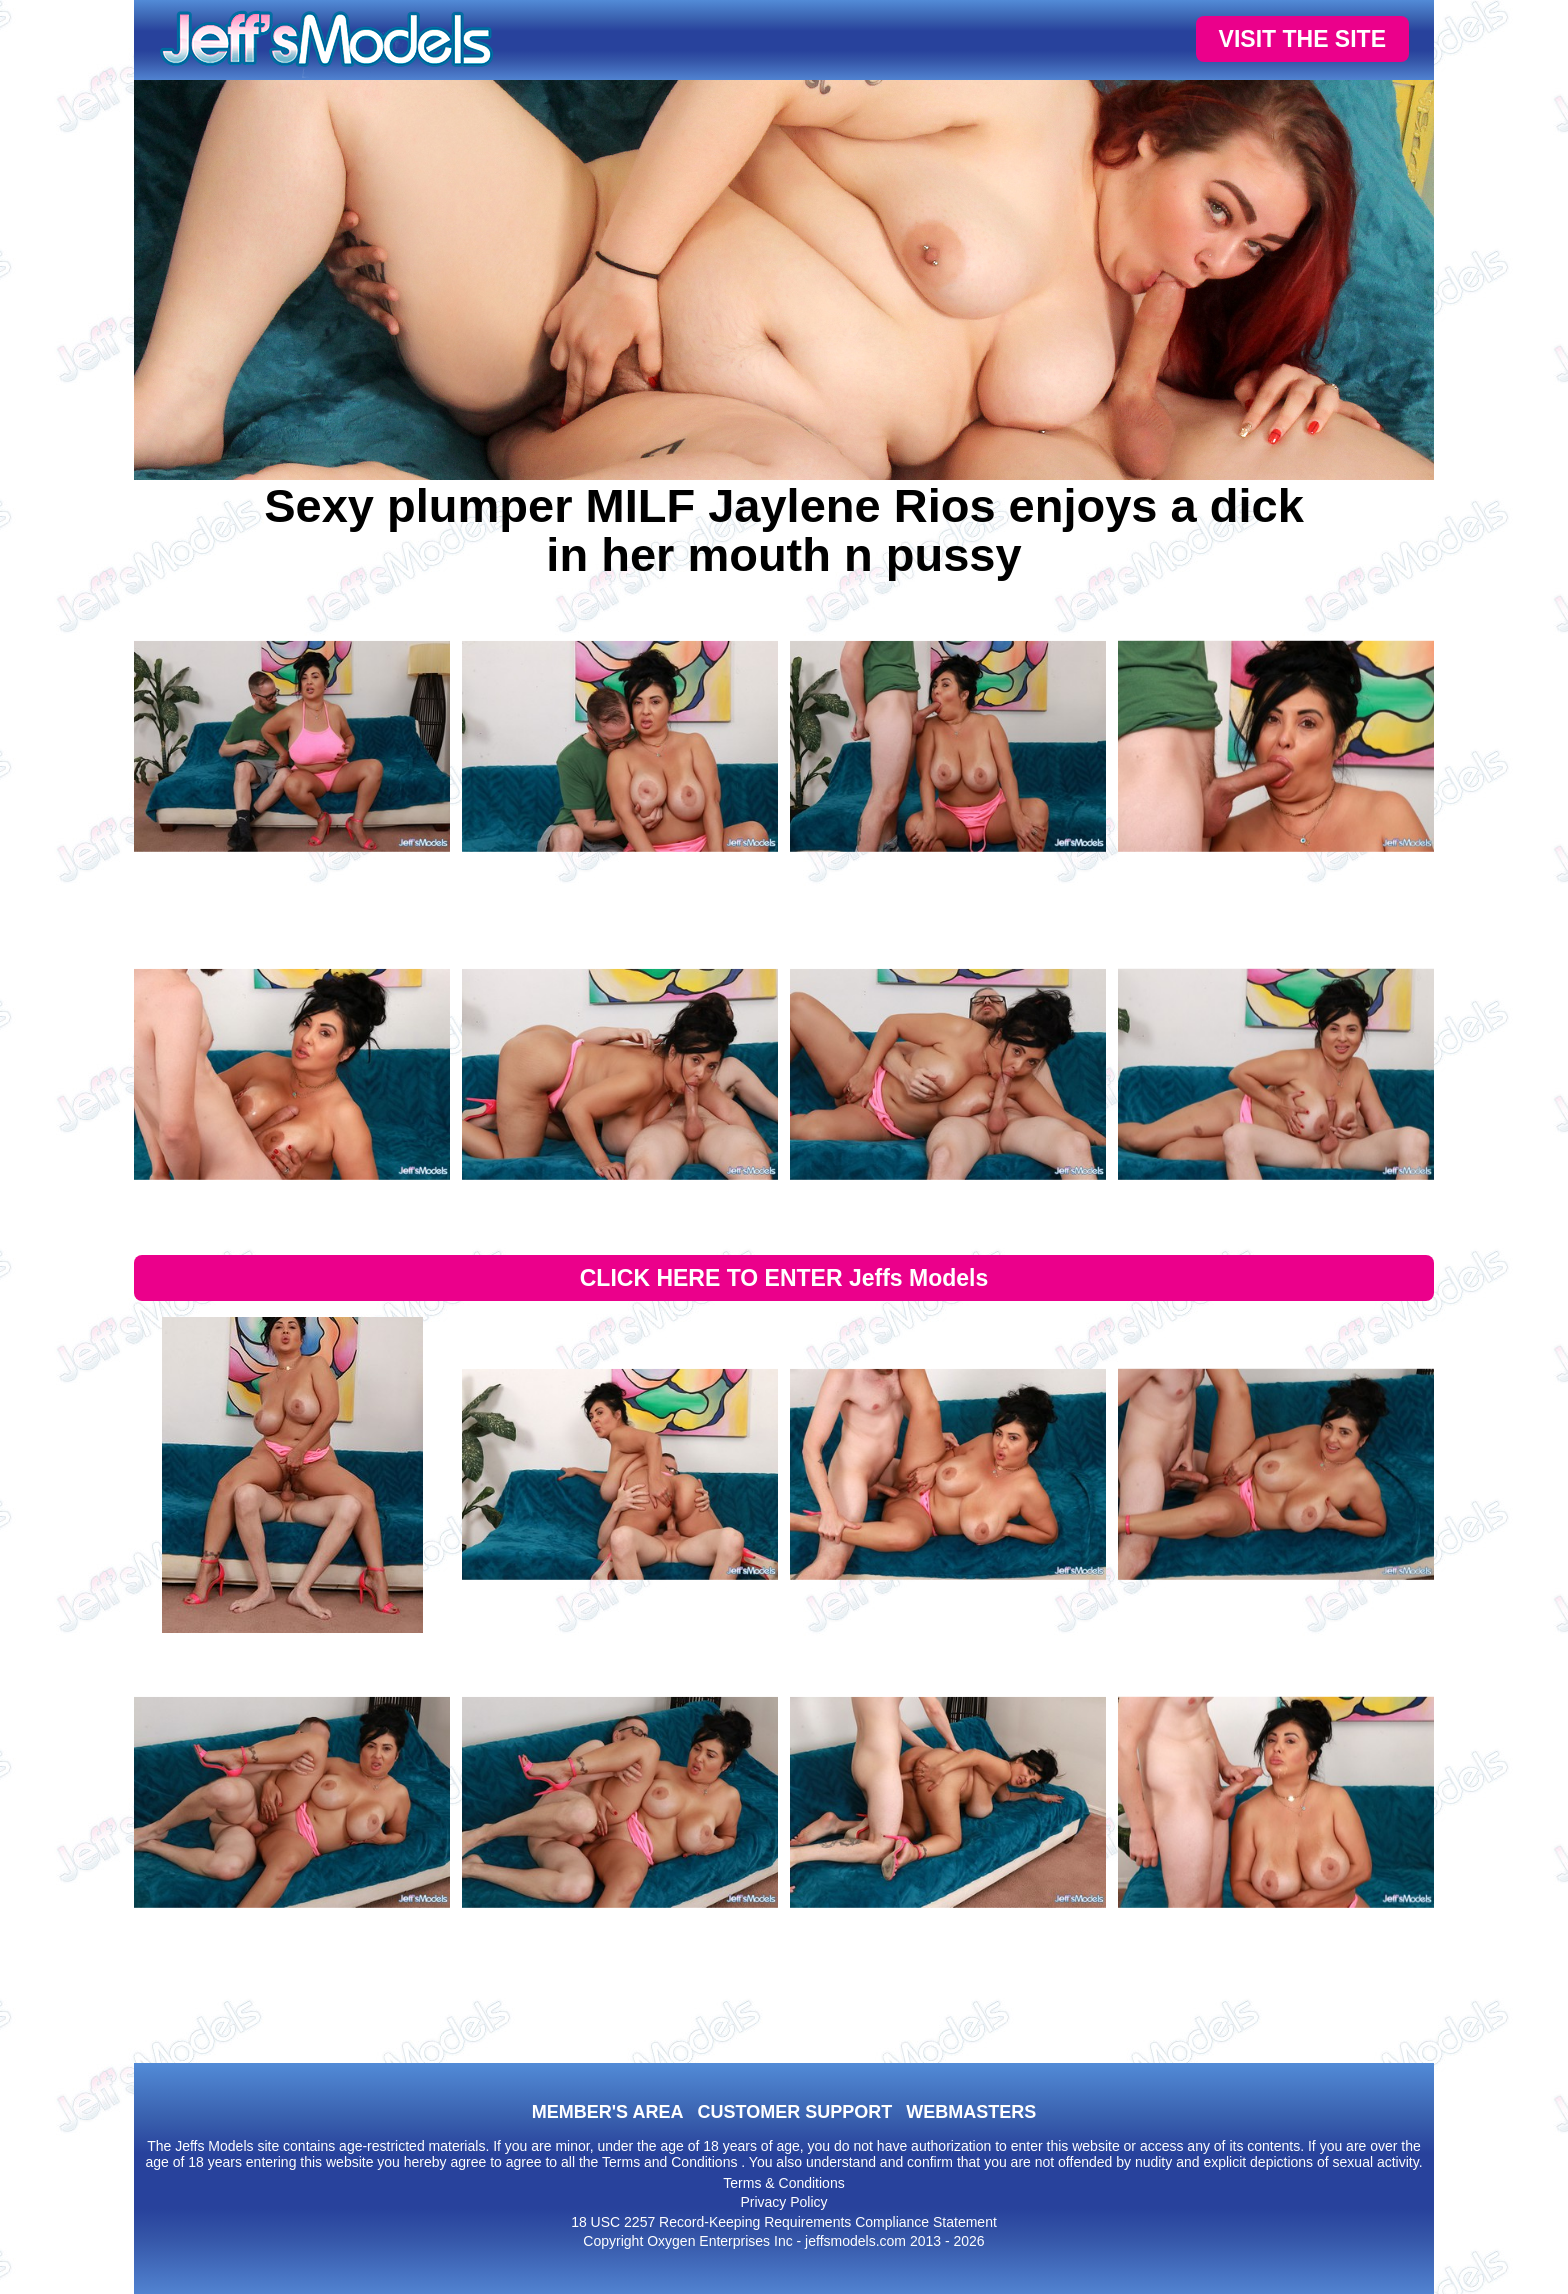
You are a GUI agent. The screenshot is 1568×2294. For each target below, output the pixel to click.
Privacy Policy (783, 2202)
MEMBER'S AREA (608, 2112)
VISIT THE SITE (1302, 39)
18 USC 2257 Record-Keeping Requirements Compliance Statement (784, 2222)
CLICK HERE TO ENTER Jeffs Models (784, 1278)
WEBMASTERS (971, 2112)
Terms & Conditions (783, 2183)
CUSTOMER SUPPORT (794, 2112)
